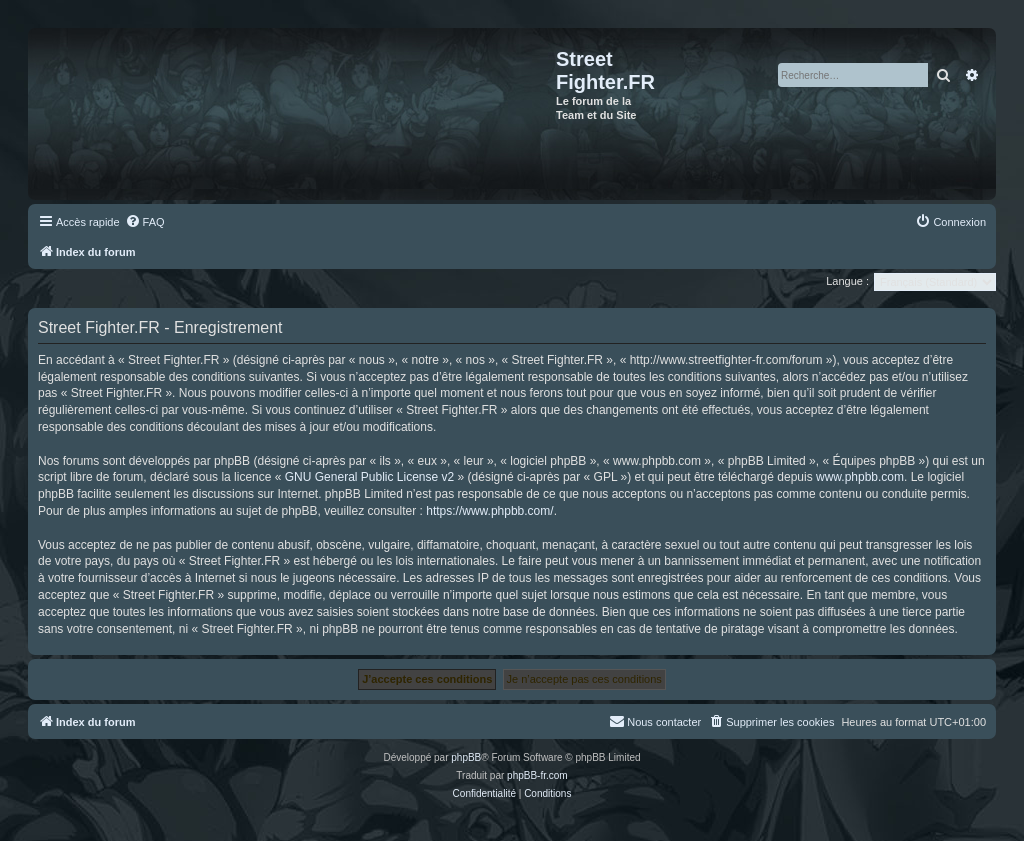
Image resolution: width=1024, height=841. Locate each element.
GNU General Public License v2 (369, 477)
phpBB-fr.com (537, 775)
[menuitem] (145, 222)
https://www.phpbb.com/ (489, 511)
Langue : (847, 281)
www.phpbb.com (860, 477)
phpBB (466, 757)
